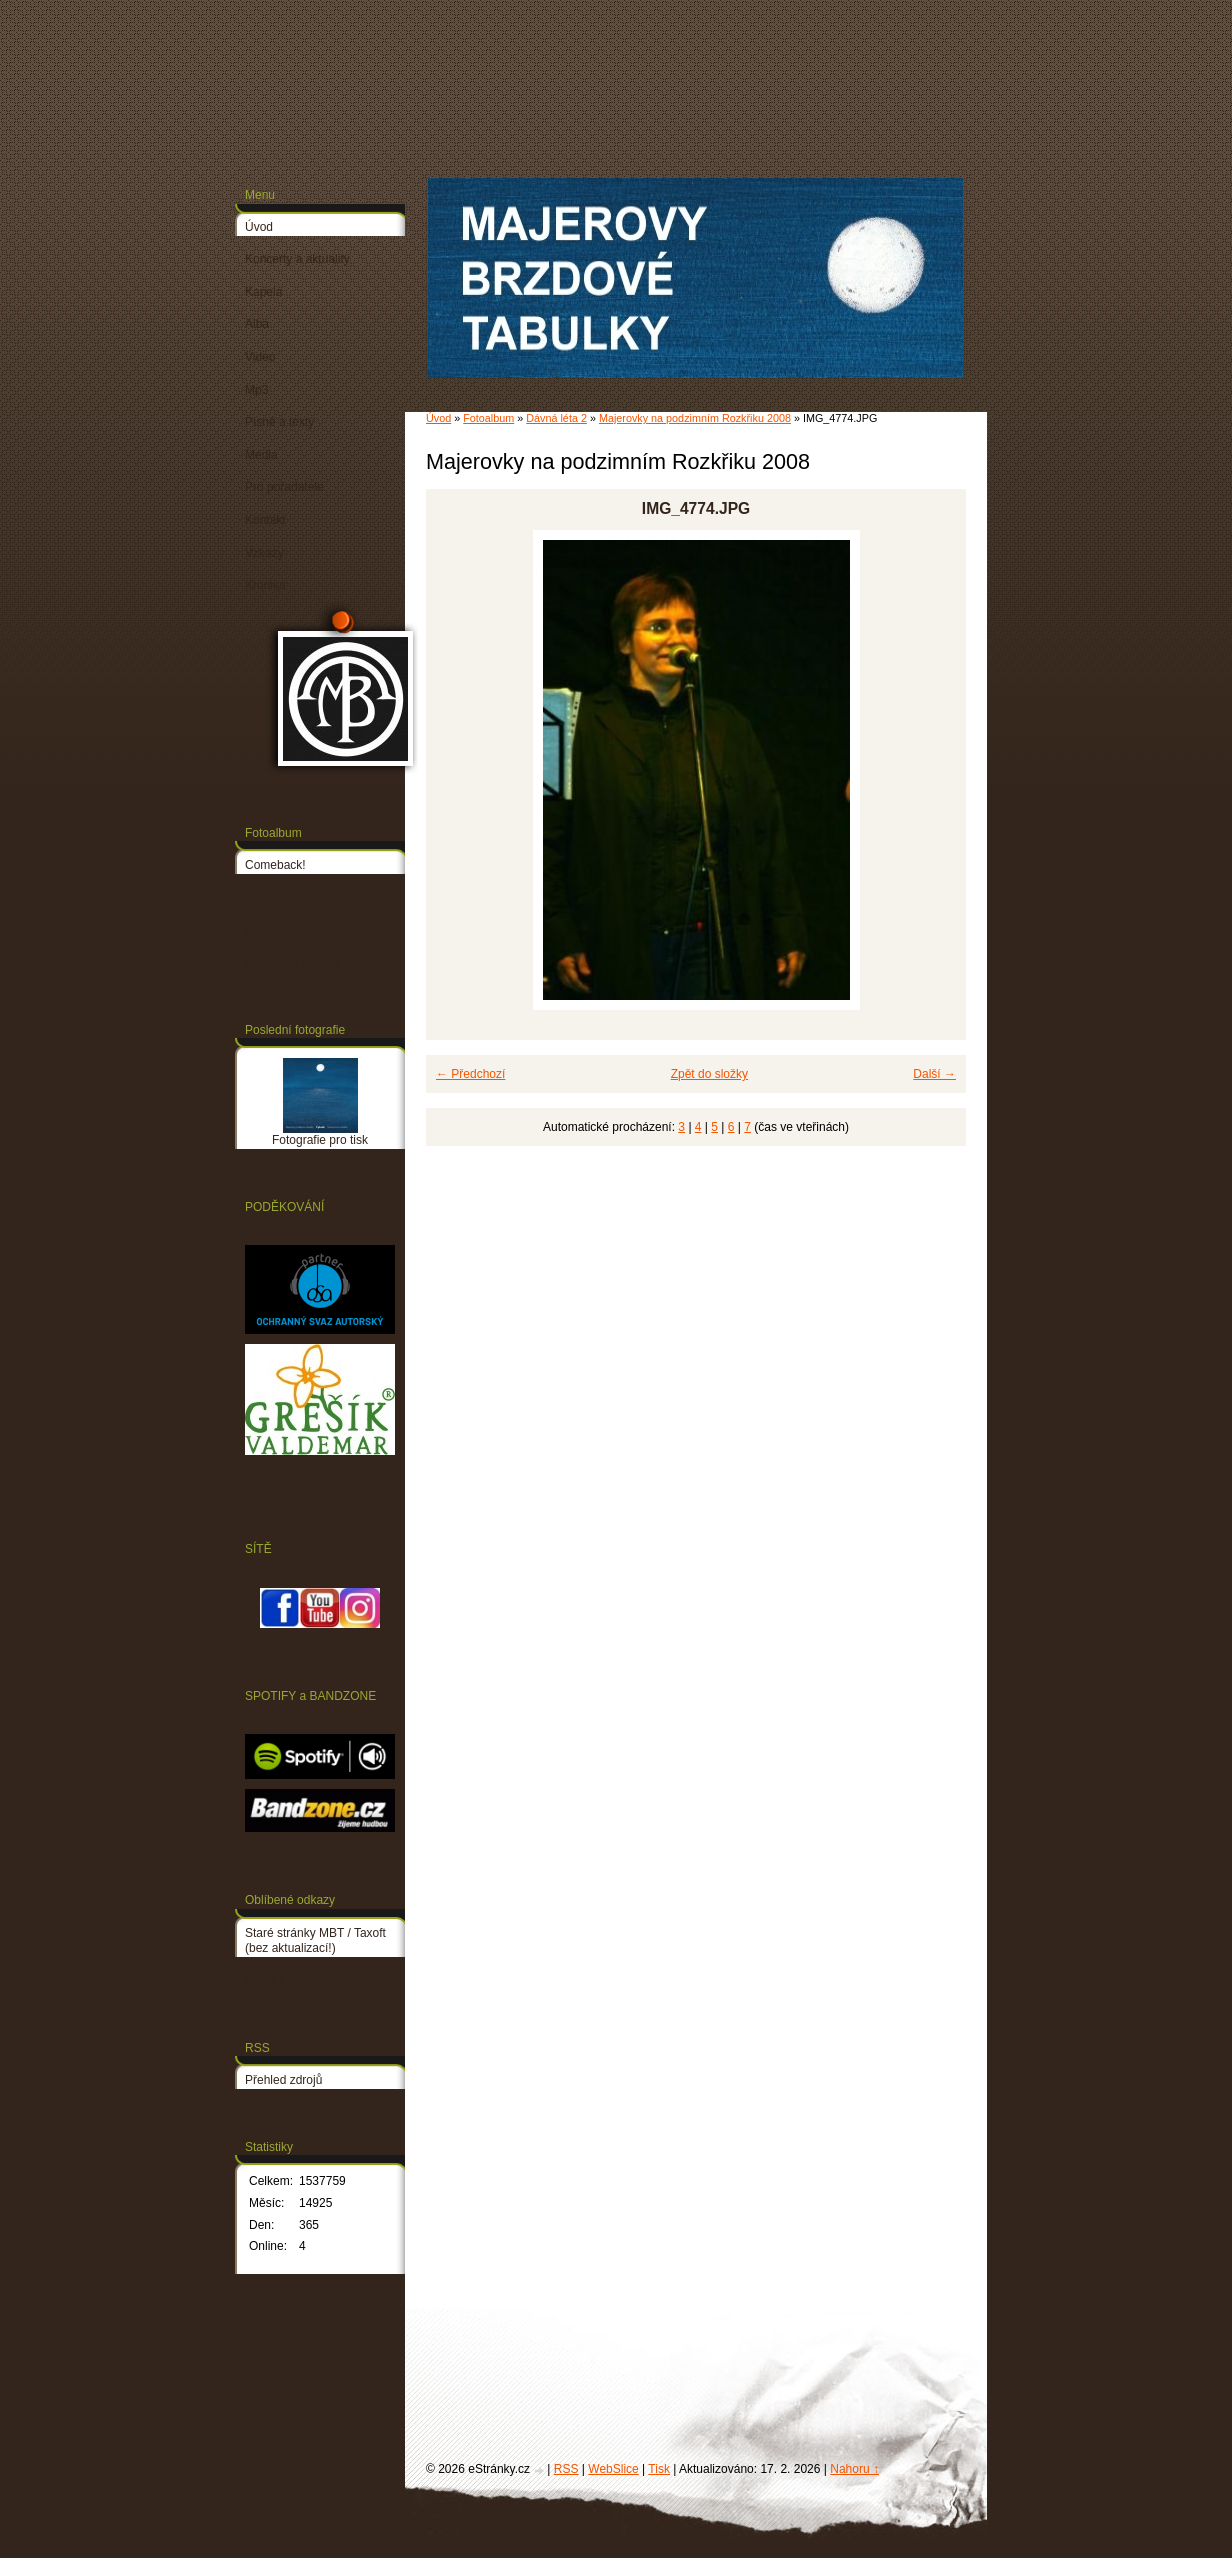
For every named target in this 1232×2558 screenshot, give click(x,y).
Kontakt (265, 520)
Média (261, 455)
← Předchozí (470, 1074)
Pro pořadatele (284, 487)
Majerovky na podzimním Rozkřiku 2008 (695, 418)
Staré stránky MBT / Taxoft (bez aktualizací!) (315, 1941)
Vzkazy (264, 553)
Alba (257, 324)
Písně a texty (279, 422)
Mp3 (256, 390)
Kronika (265, 585)
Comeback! (275, 865)
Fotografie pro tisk (293, 963)
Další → (934, 1074)
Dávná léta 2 (556, 418)
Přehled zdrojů (283, 2080)
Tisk (659, 2469)
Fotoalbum (488, 418)
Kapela (263, 292)
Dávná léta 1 (278, 898)
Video (260, 357)
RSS (566, 2469)
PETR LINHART (288, 1981)
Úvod (438, 418)
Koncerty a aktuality (297, 259)
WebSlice (613, 2469)
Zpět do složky (709, 1074)
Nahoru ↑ (854, 2469)
